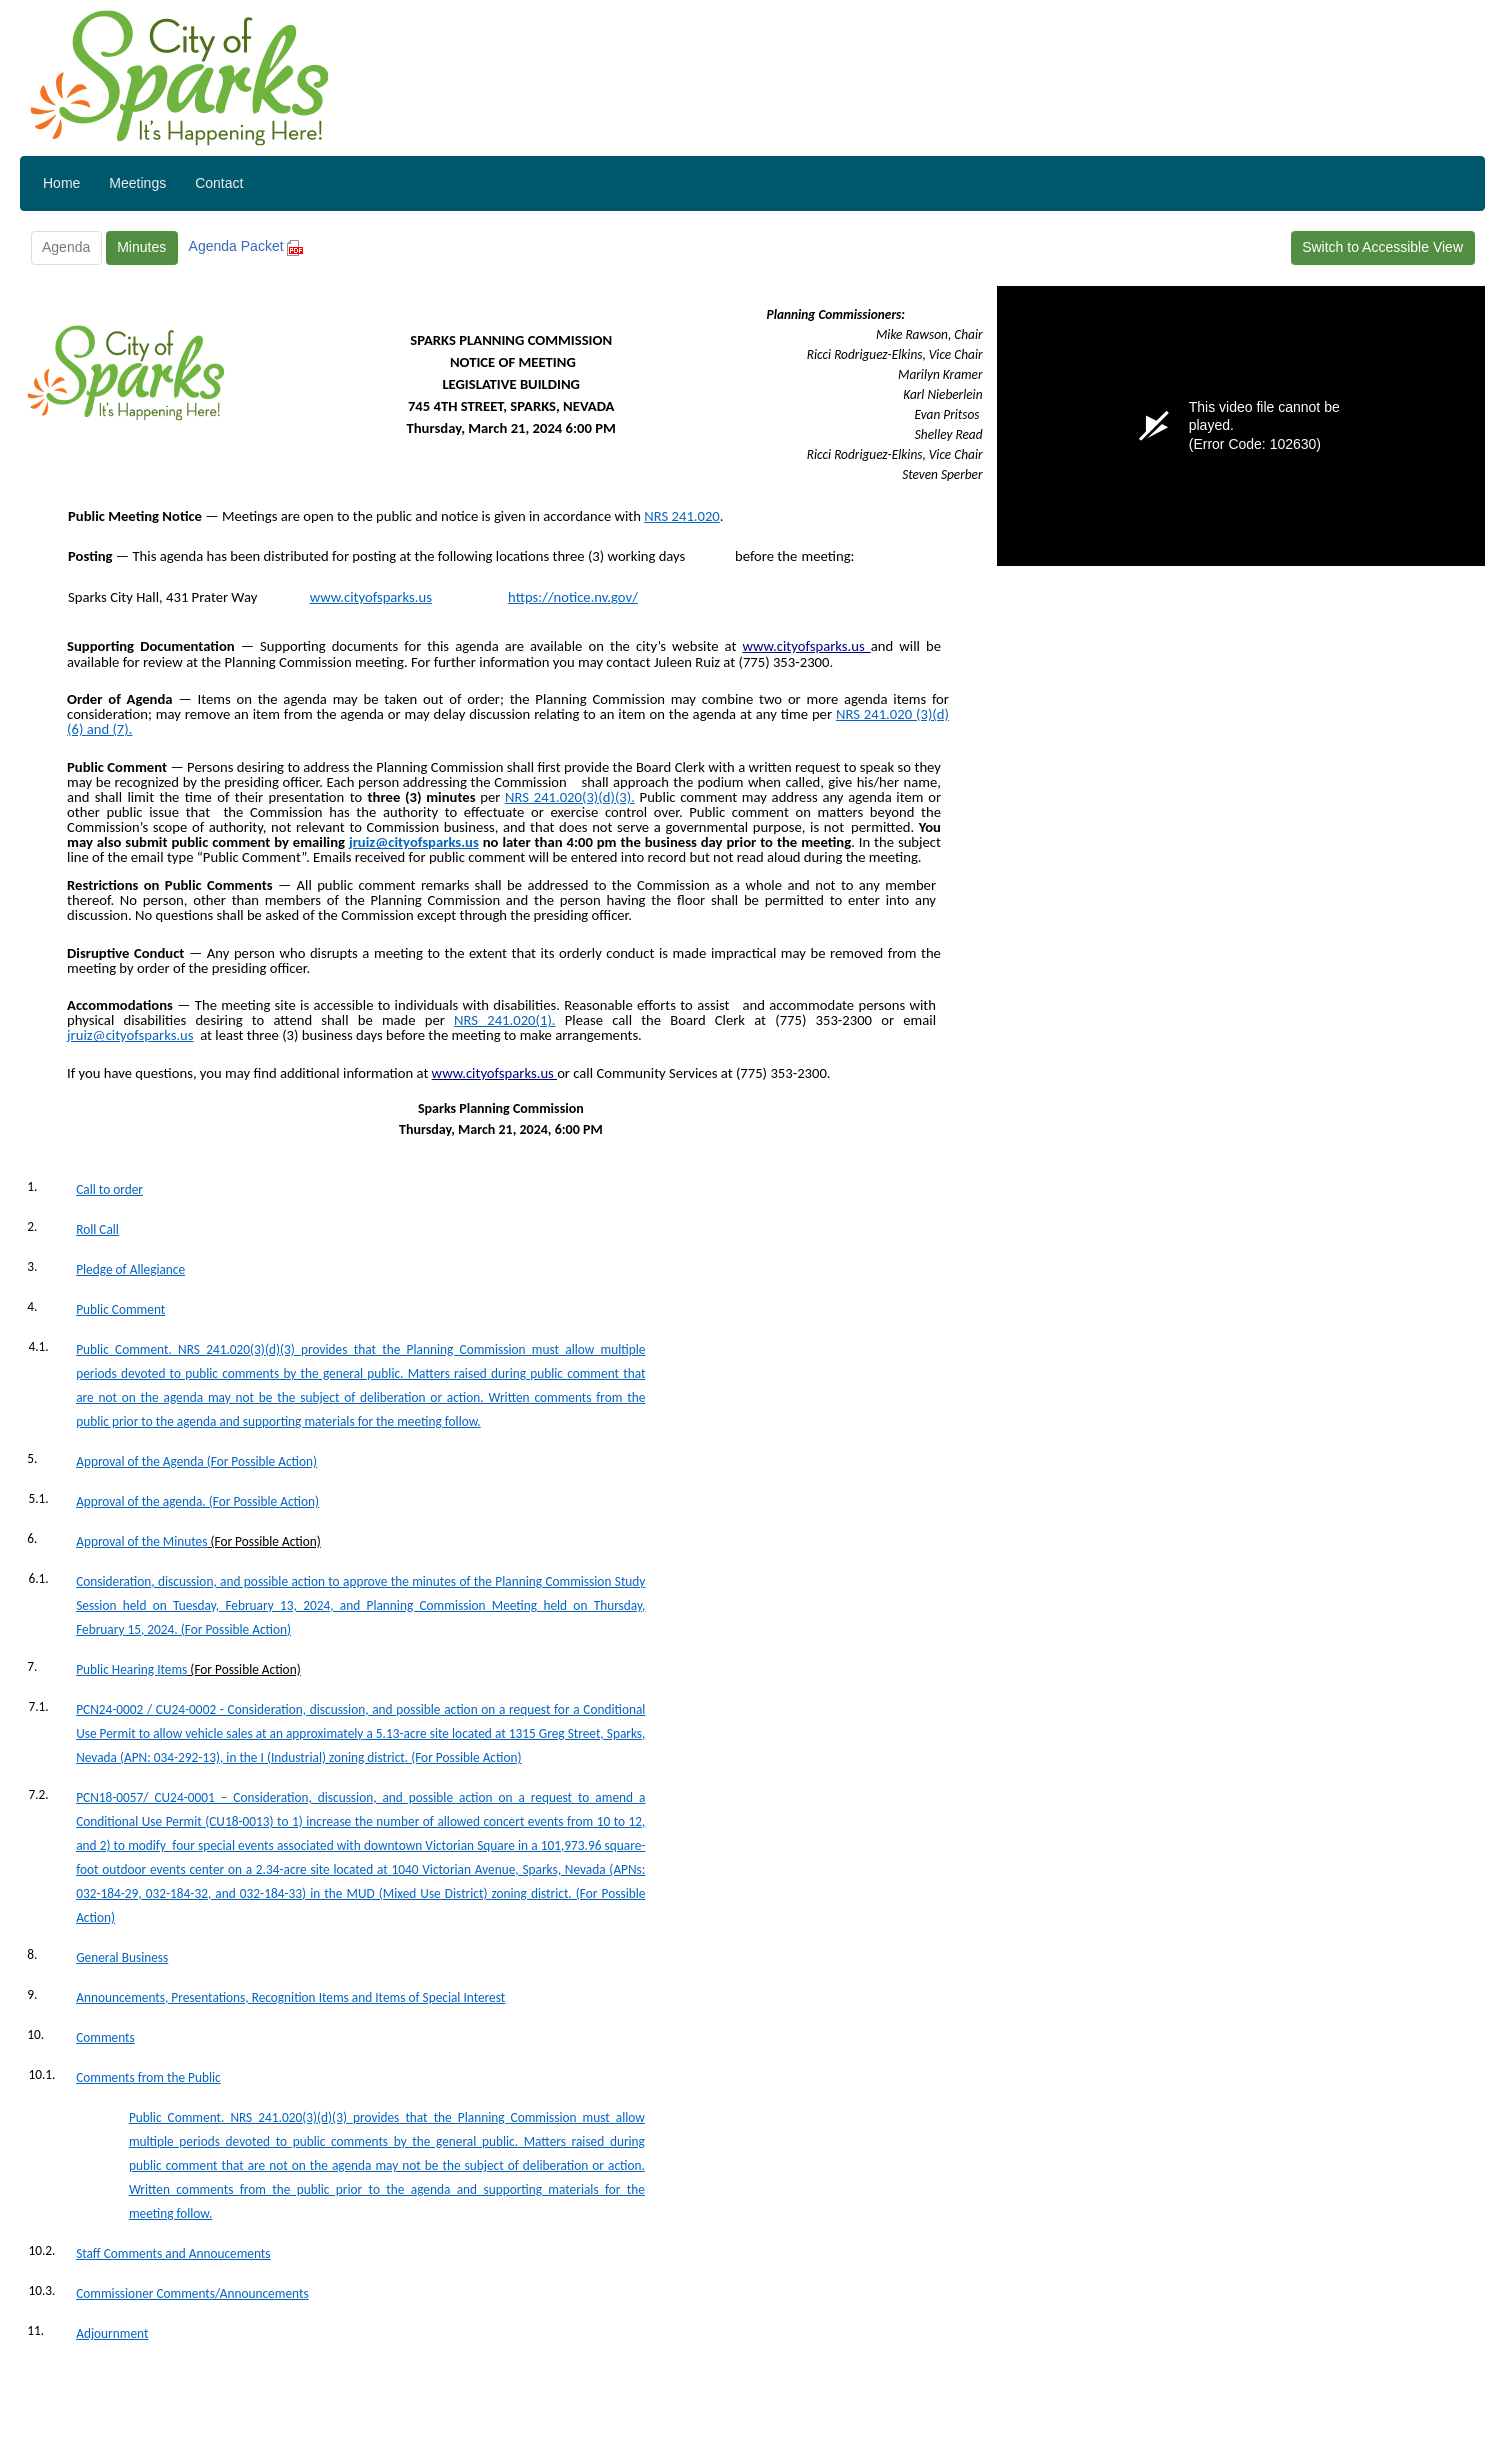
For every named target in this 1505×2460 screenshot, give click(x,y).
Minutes (141, 247)
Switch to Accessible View (1382, 247)
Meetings (137, 183)
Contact (219, 183)
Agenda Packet (246, 246)
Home (61, 183)
